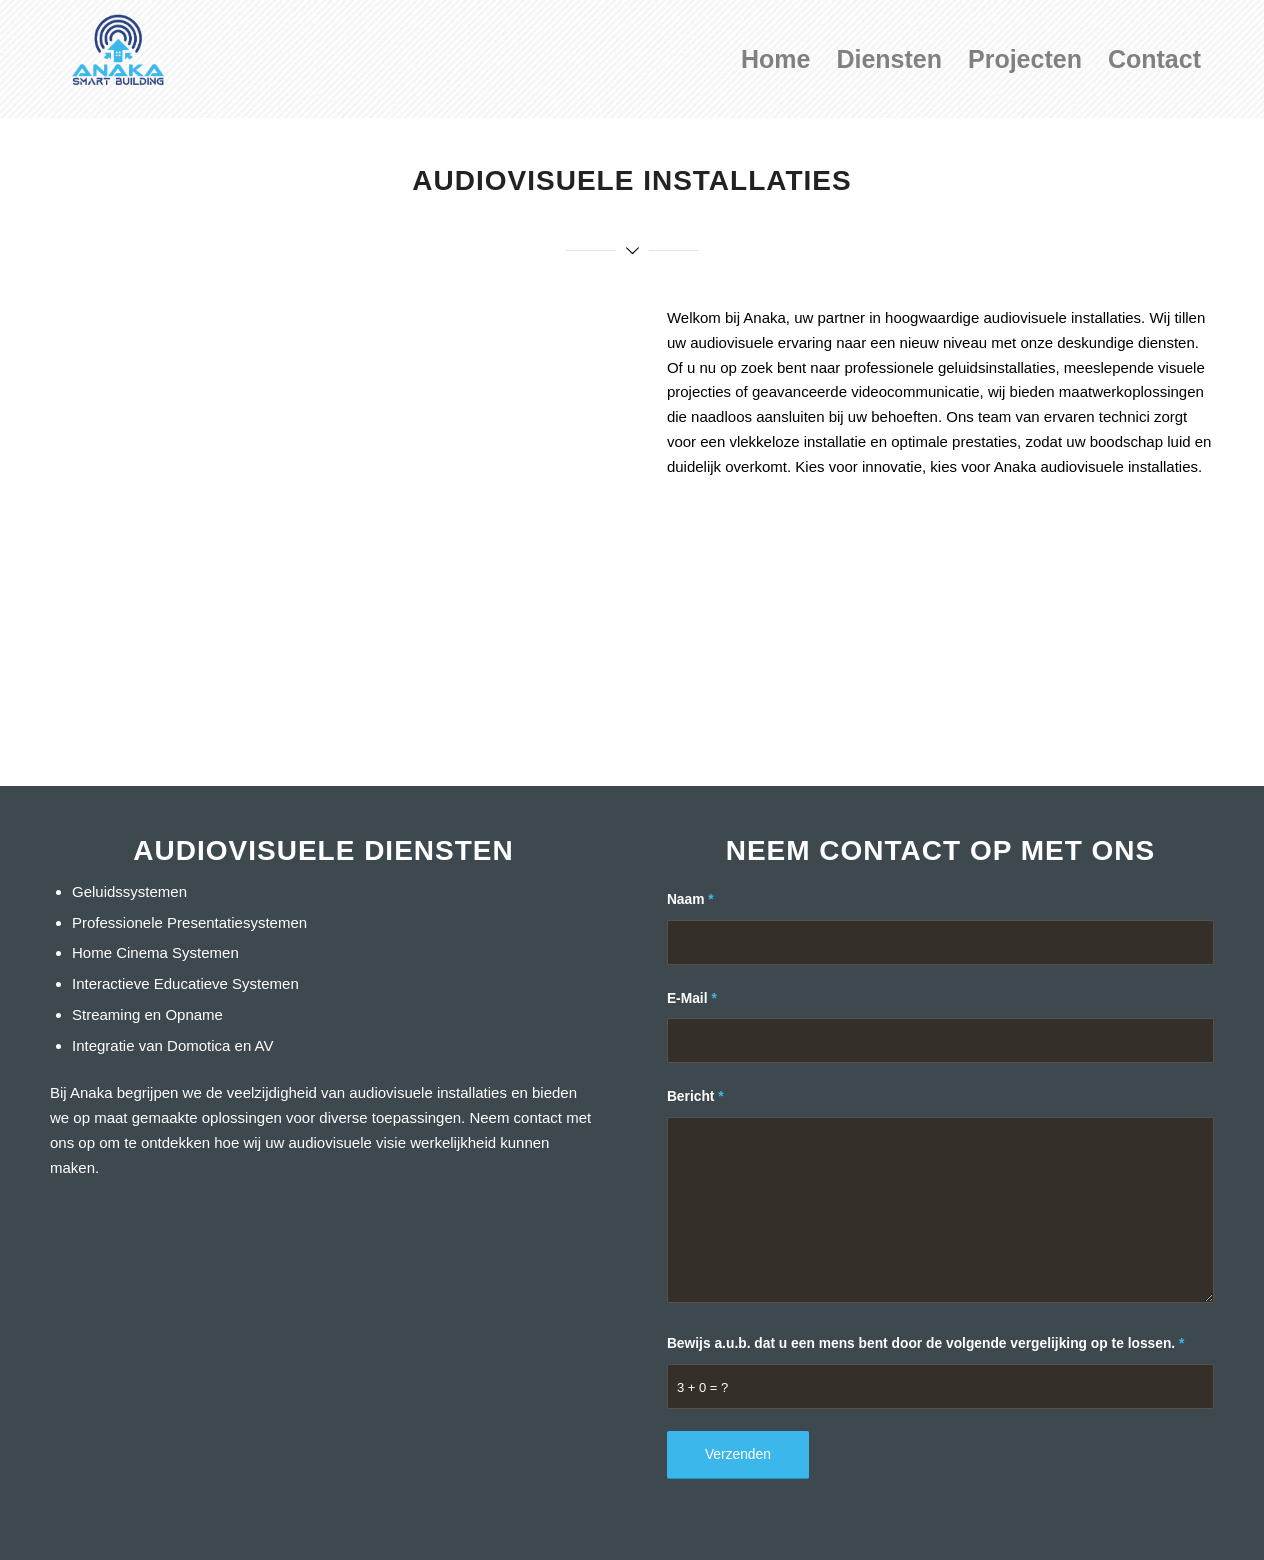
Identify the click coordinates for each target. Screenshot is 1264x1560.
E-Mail (692, 998)
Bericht (695, 1096)
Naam (690, 899)
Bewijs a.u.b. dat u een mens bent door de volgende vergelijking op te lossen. (926, 1343)
